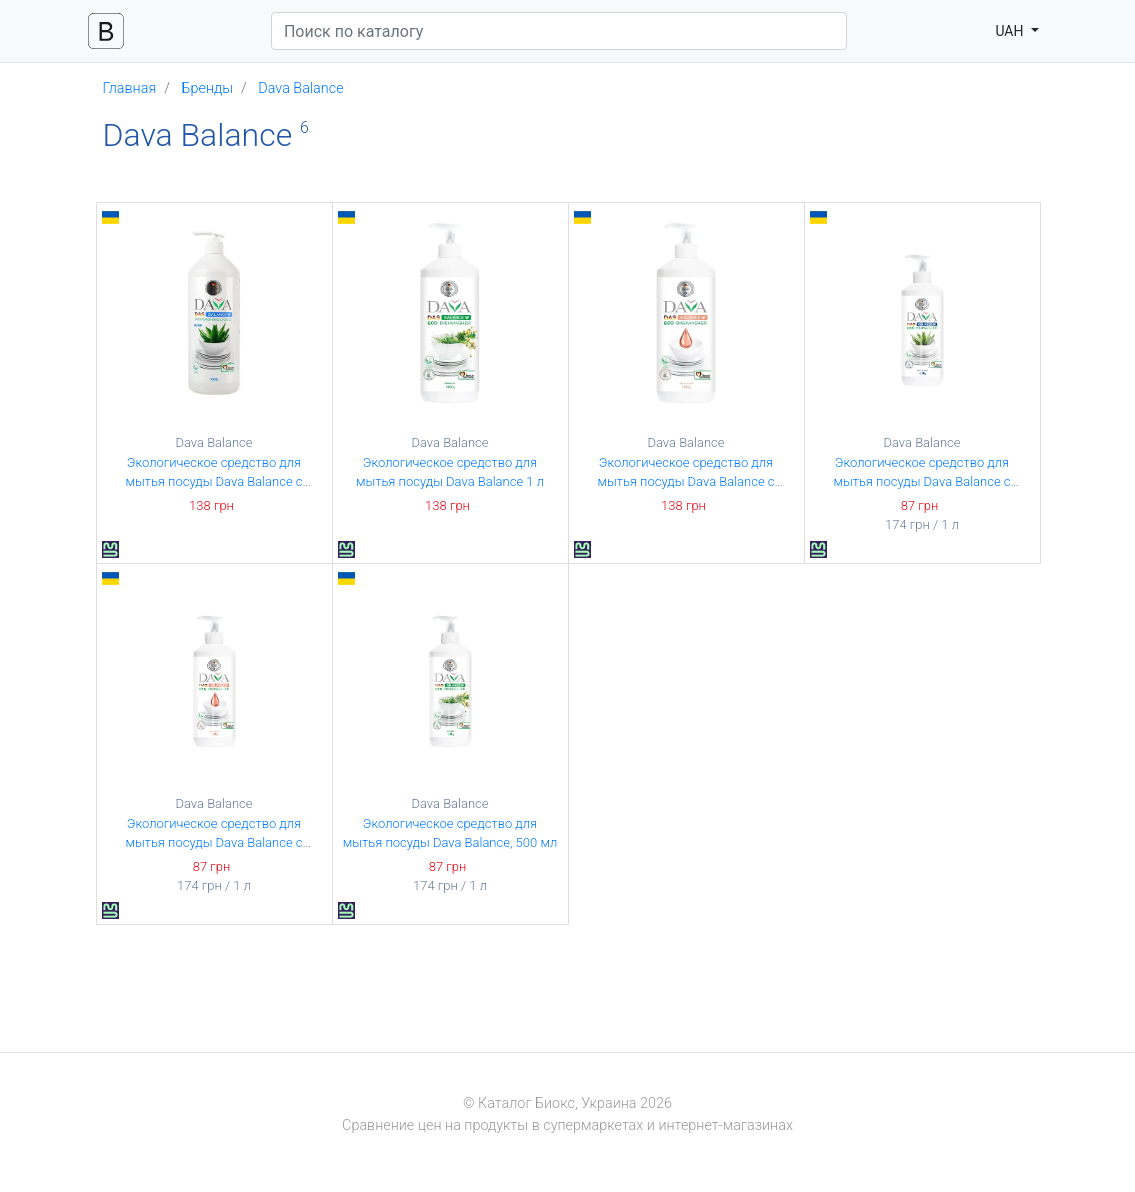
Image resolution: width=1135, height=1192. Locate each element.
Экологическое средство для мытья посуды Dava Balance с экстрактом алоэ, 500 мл (921, 482)
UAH (1011, 31)
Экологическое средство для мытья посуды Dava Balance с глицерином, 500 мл (213, 843)
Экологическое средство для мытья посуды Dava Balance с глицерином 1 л (685, 482)
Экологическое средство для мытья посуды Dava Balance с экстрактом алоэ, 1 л (213, 482)
